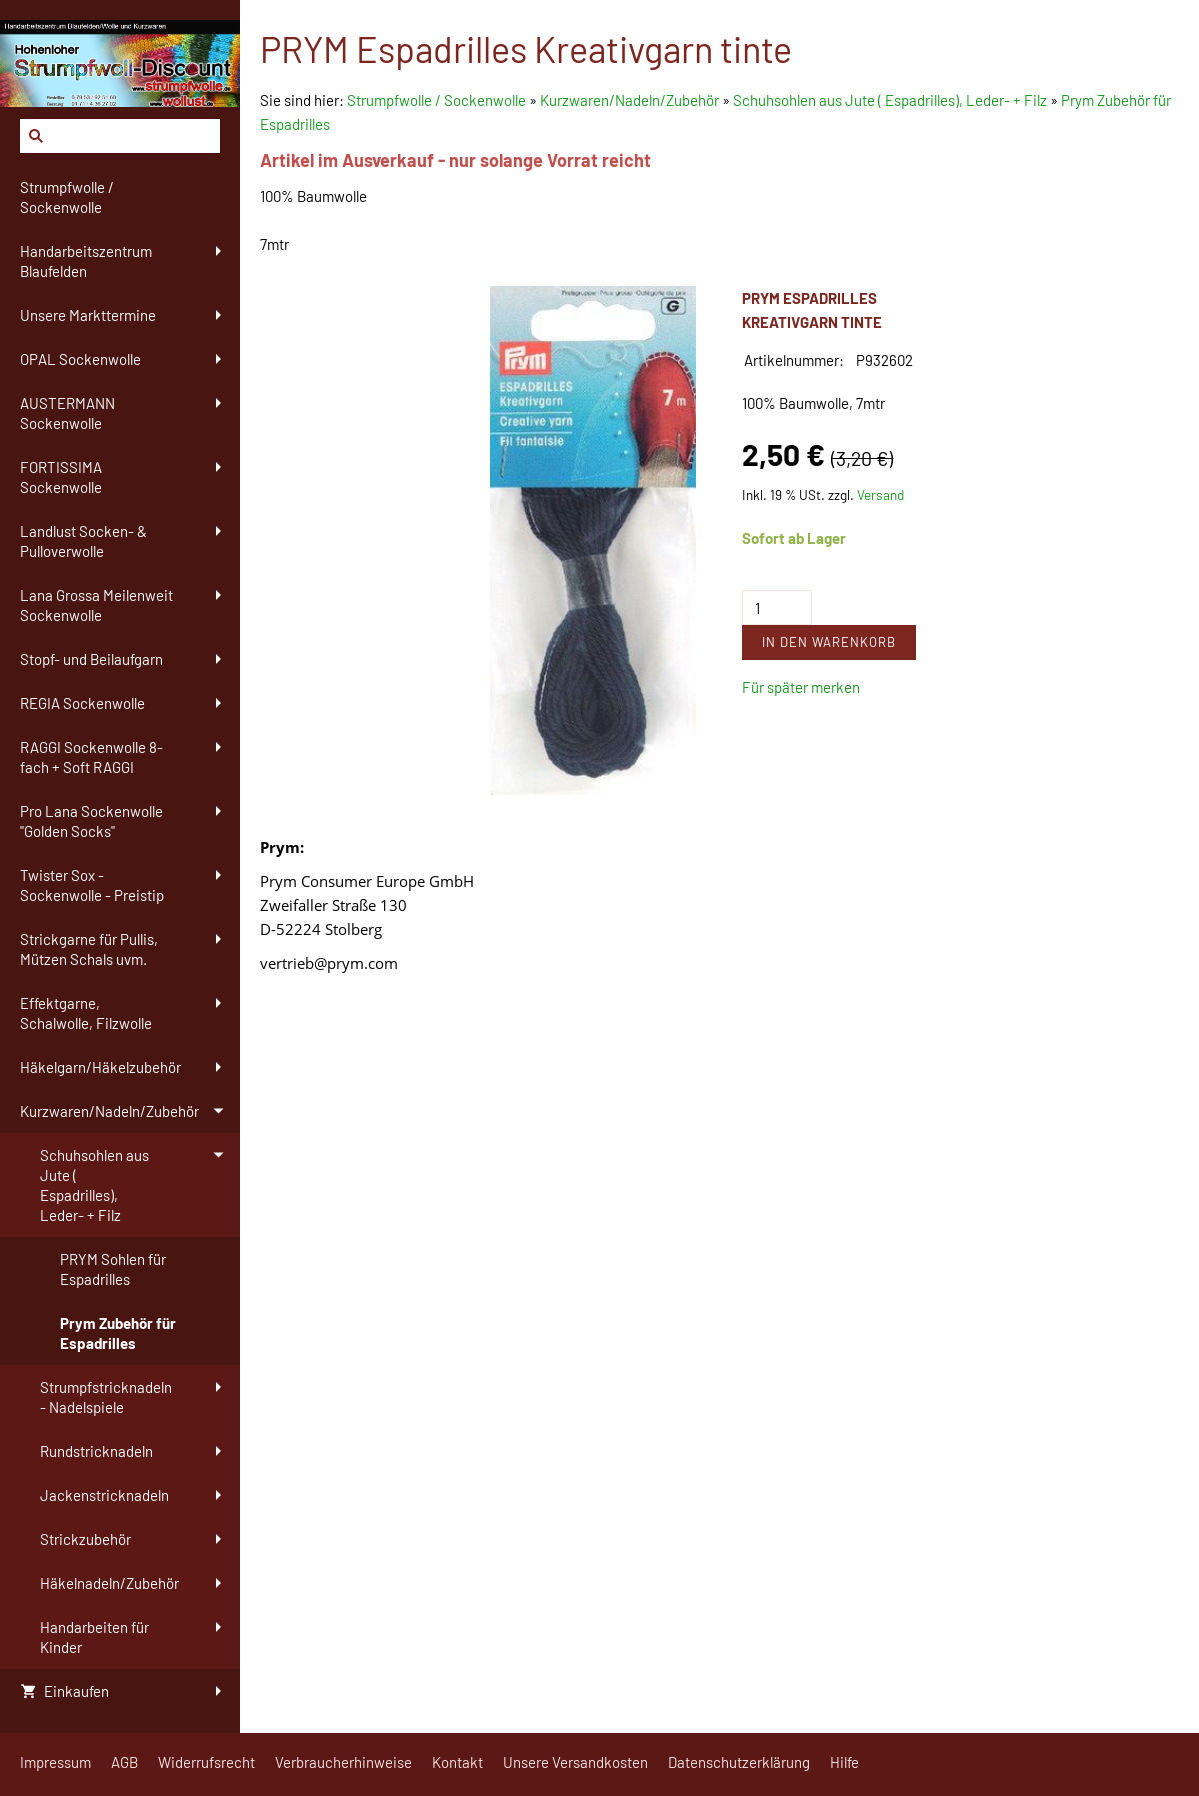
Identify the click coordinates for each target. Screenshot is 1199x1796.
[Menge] (777, 607)
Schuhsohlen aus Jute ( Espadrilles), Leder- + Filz (890, 100)
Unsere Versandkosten (575, 1762)
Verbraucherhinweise (343, 1762)
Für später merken (801, 687)
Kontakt (457, 1762)
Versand (880, 494)
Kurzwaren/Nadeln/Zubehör (629, 100)
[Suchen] (120, 136)
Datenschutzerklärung (739, 1762)
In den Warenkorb (829, 642)
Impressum (55, 1762)
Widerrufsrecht (206, 1762)
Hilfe (844, 1762)
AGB (124, 1762)
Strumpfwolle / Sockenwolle (438, 100)
